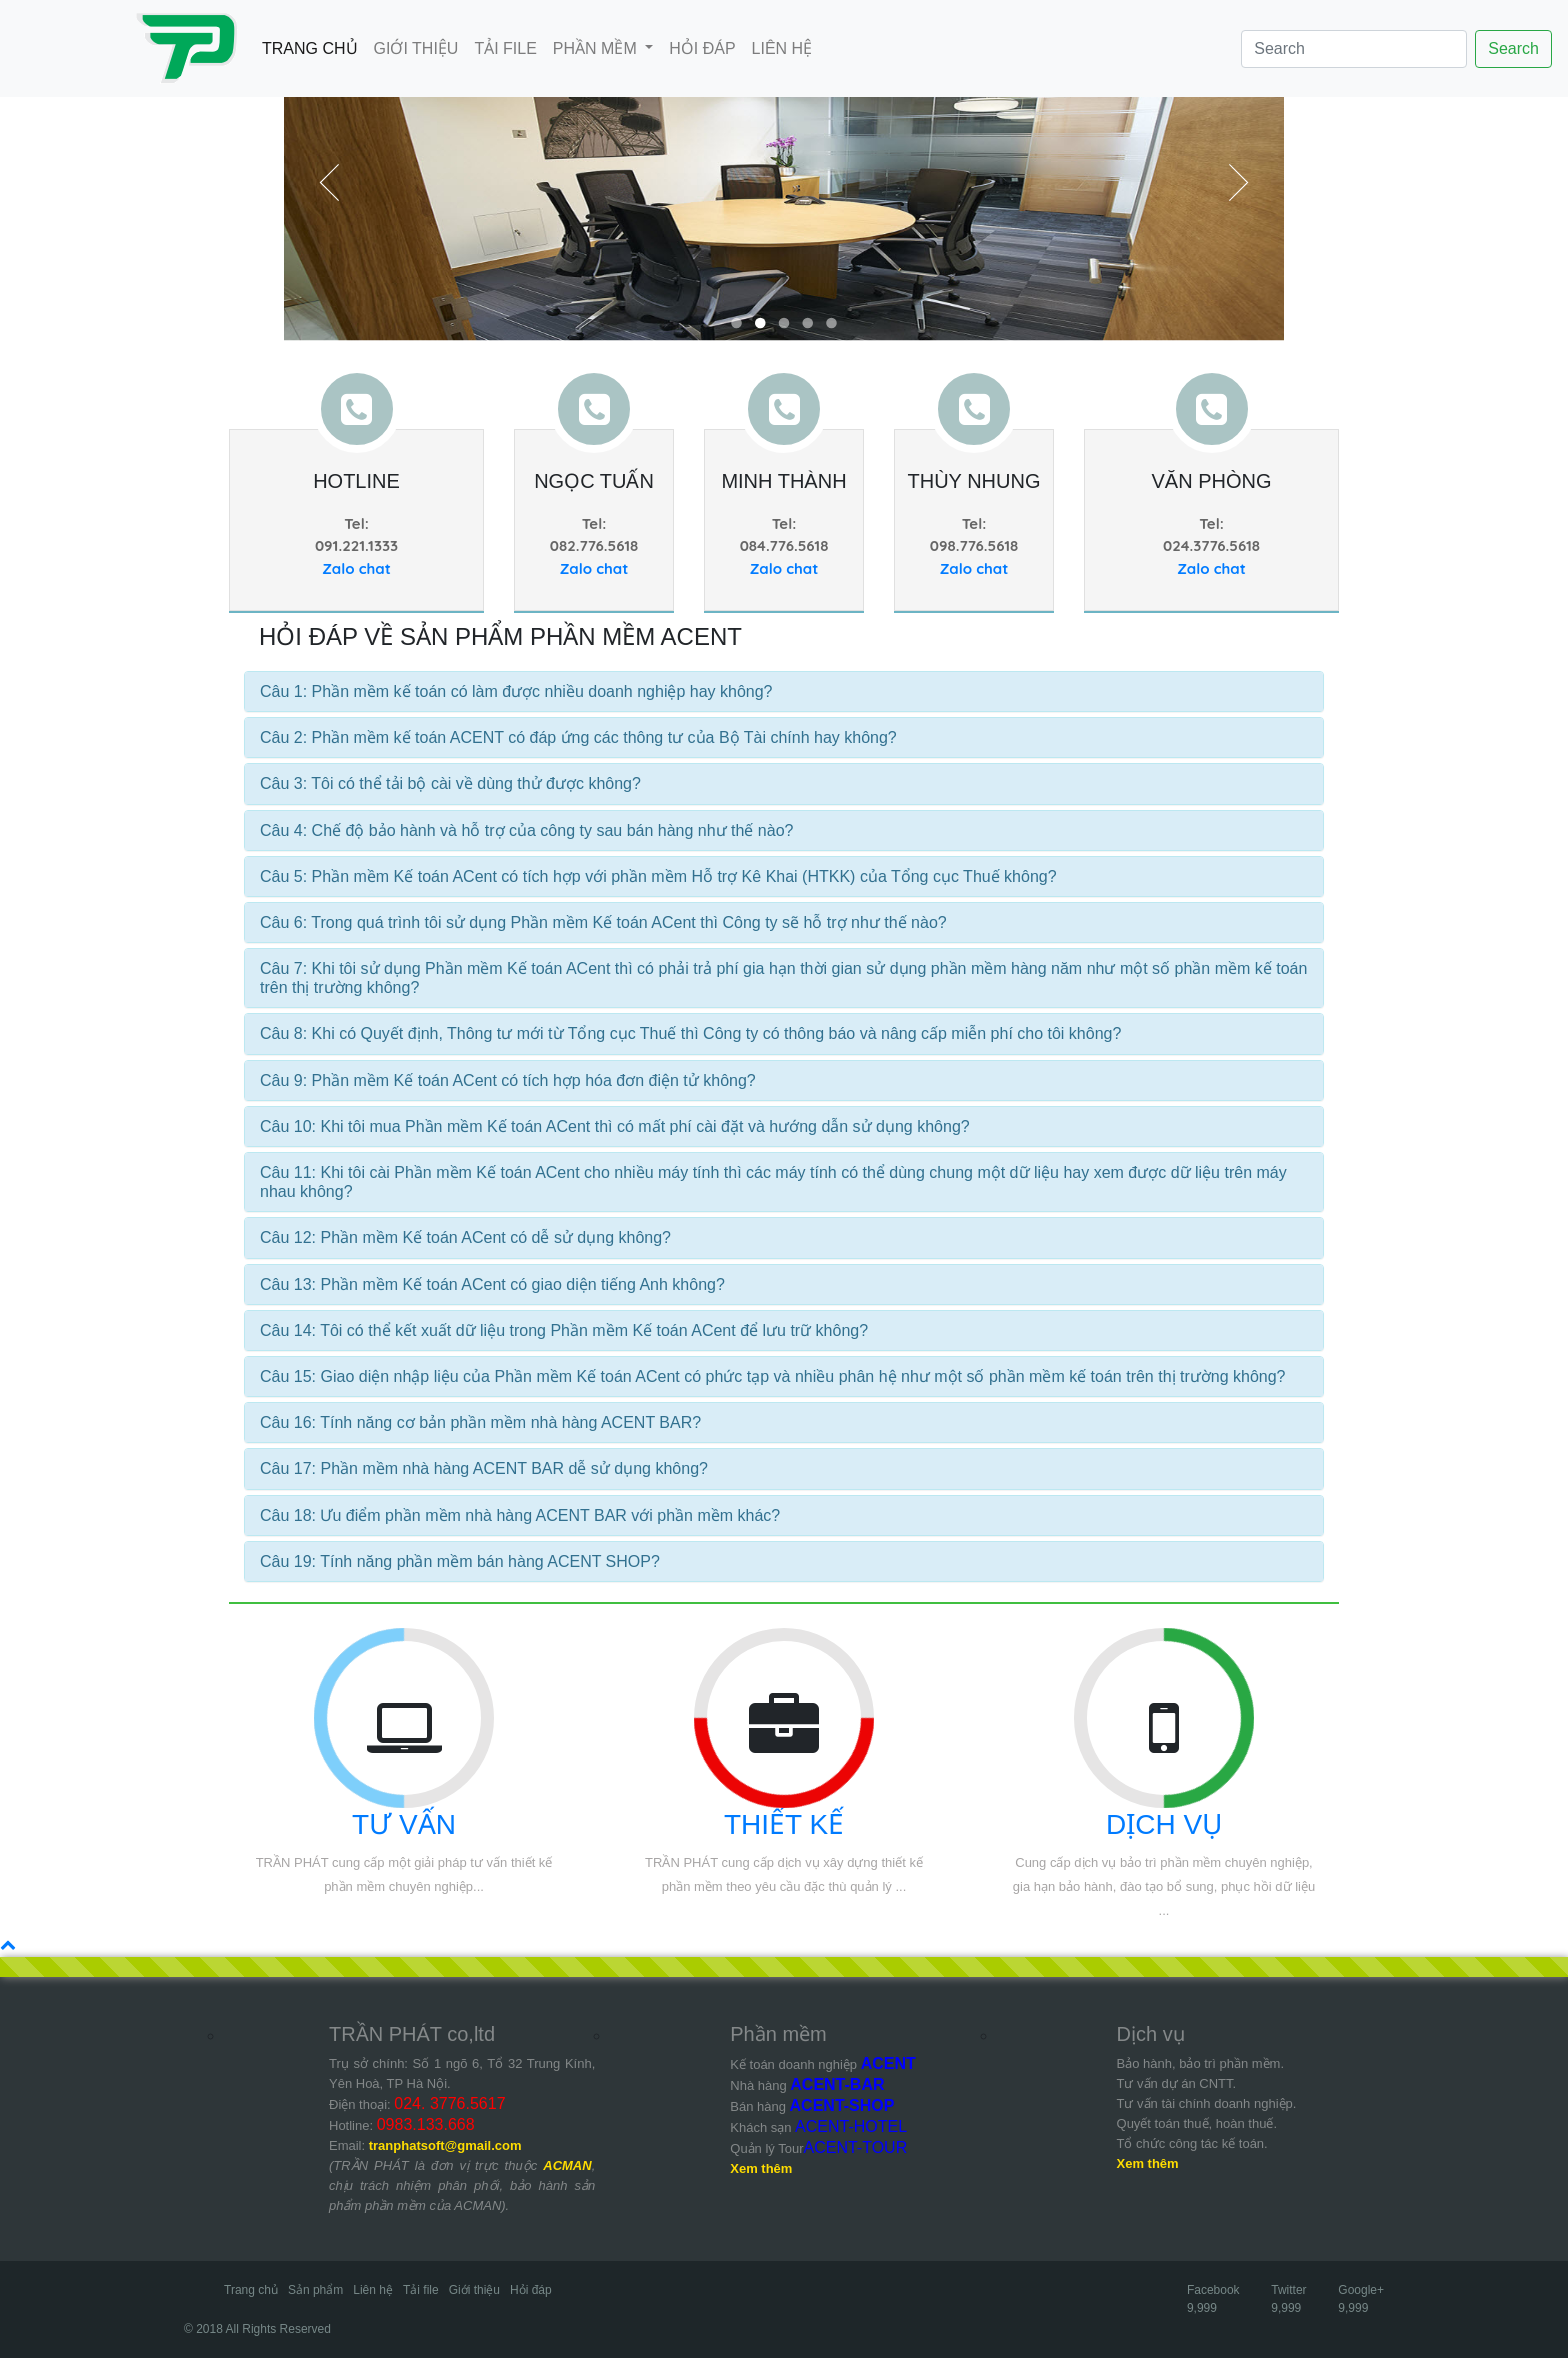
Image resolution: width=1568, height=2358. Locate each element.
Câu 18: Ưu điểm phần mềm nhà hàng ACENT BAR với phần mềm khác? (520, 1515)
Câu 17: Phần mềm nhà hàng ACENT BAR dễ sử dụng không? (484, 1468)
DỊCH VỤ (1164, 1824)
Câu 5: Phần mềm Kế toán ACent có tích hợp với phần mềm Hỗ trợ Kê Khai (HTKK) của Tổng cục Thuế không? (658, 876)
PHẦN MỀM (597, 48)
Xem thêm (761, 2168)
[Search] (1354, 49)
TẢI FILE (505, 48)
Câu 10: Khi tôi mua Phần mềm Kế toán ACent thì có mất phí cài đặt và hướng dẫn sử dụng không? (615, 1126)
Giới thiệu (474, 2290)
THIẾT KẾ (784, 1824)
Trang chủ (251, 2290)
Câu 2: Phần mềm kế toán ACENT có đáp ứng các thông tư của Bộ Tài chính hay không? (578, 737)
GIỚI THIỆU (416, 48)
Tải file (421, 2290)
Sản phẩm (315, 2290)
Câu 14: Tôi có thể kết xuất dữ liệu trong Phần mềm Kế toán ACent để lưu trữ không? (564, 1330)
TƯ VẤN (404, 1824)
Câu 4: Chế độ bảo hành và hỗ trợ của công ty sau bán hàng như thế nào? (526, 830)
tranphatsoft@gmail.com (445, 2145)
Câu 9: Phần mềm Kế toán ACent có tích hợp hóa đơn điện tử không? (508, 1080)
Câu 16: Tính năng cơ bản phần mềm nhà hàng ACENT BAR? (480, 1422)
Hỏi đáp (531, 2290)
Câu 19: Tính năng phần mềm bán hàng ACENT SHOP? (460, 1561)
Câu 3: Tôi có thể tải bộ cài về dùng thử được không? (450, 783)
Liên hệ (373, 2290)
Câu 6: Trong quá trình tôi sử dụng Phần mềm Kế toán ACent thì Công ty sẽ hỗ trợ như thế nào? (603, 922)
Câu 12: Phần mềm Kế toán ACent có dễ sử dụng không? (465, 1237)
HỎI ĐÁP (702, 48)
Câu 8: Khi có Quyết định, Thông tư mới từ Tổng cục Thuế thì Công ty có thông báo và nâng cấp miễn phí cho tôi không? (690, 1033)
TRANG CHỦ (314, 46)
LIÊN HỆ (782, 48)
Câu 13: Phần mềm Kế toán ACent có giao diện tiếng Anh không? (492, 1284)
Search (1513, 48)
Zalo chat (356, 568)
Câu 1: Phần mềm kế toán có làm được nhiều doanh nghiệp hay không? (516, 691)
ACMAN (567, 2165)
